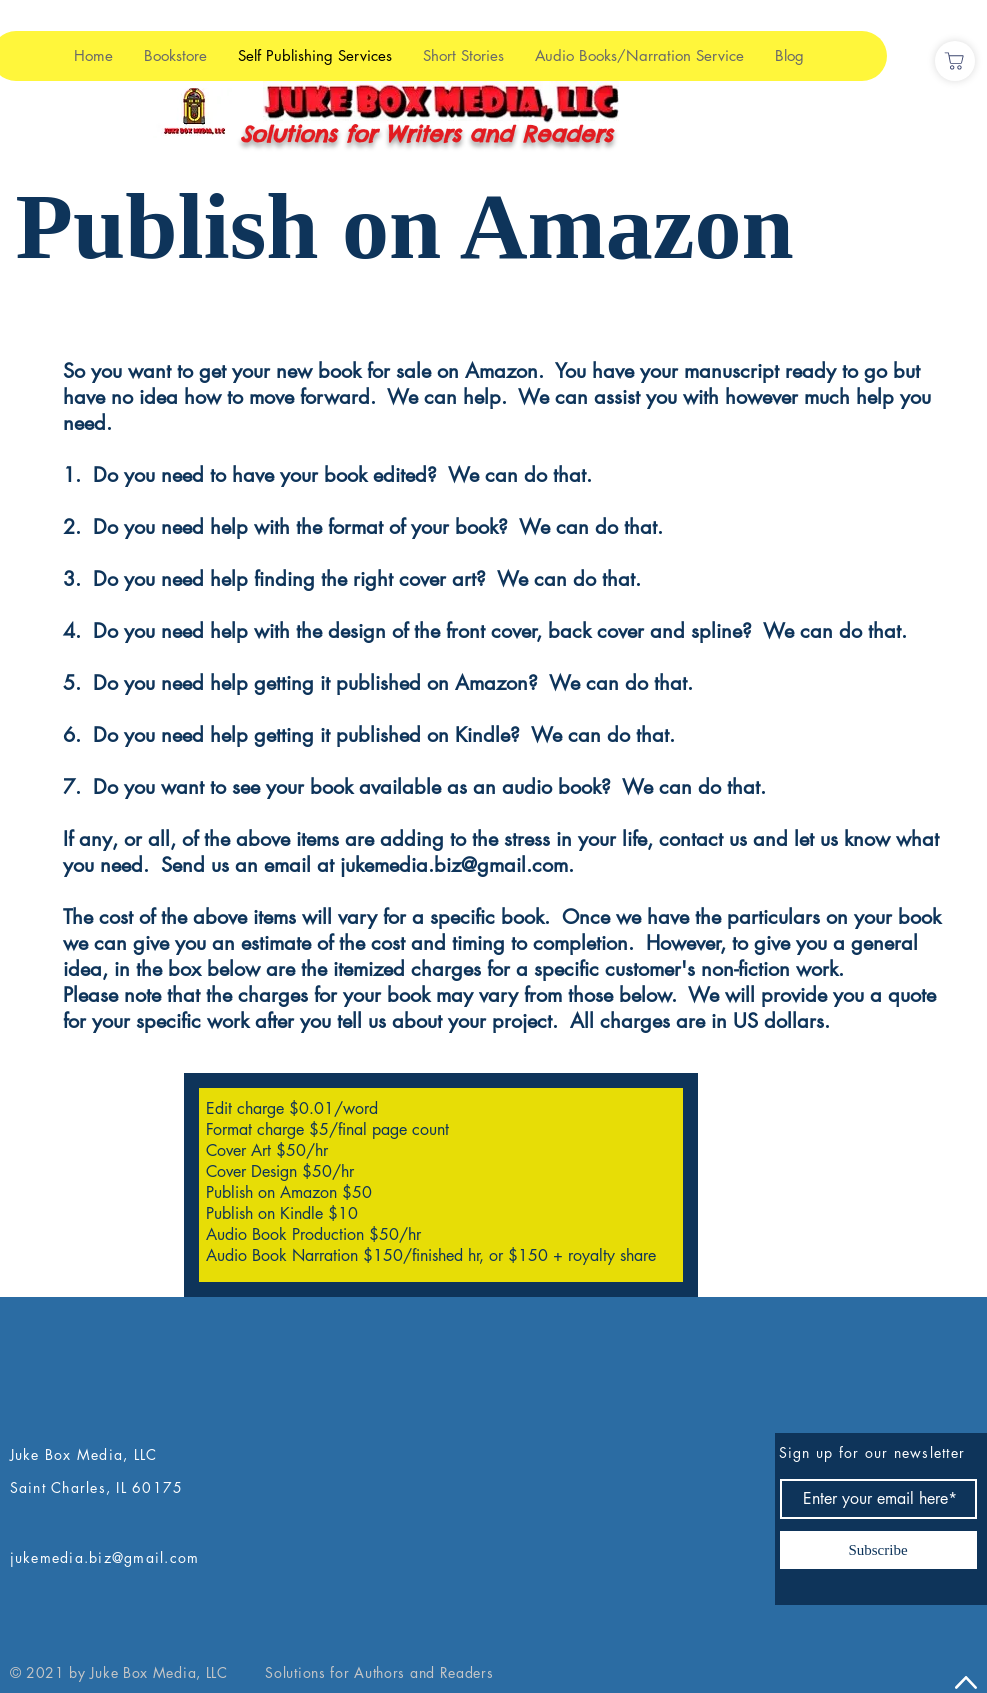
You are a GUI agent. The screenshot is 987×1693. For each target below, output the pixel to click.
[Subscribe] (878, 1550)
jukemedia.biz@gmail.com (454, 865)
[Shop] (955, 61)
